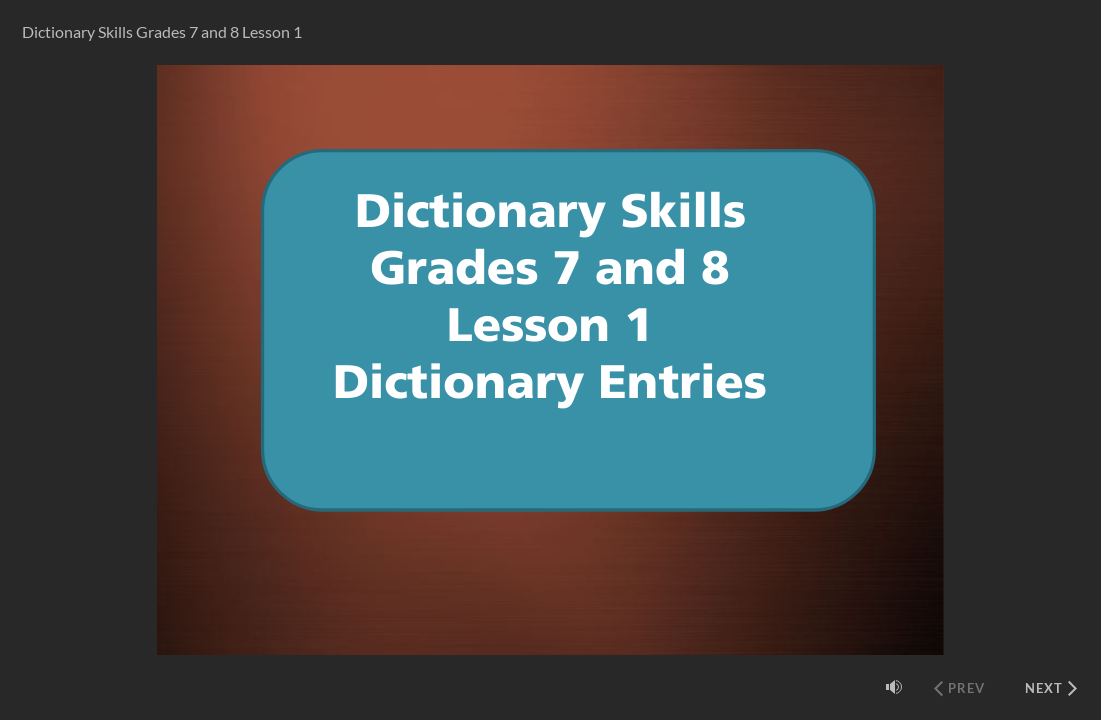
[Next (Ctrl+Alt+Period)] (1051, 688)
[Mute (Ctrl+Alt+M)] (894, 687)
